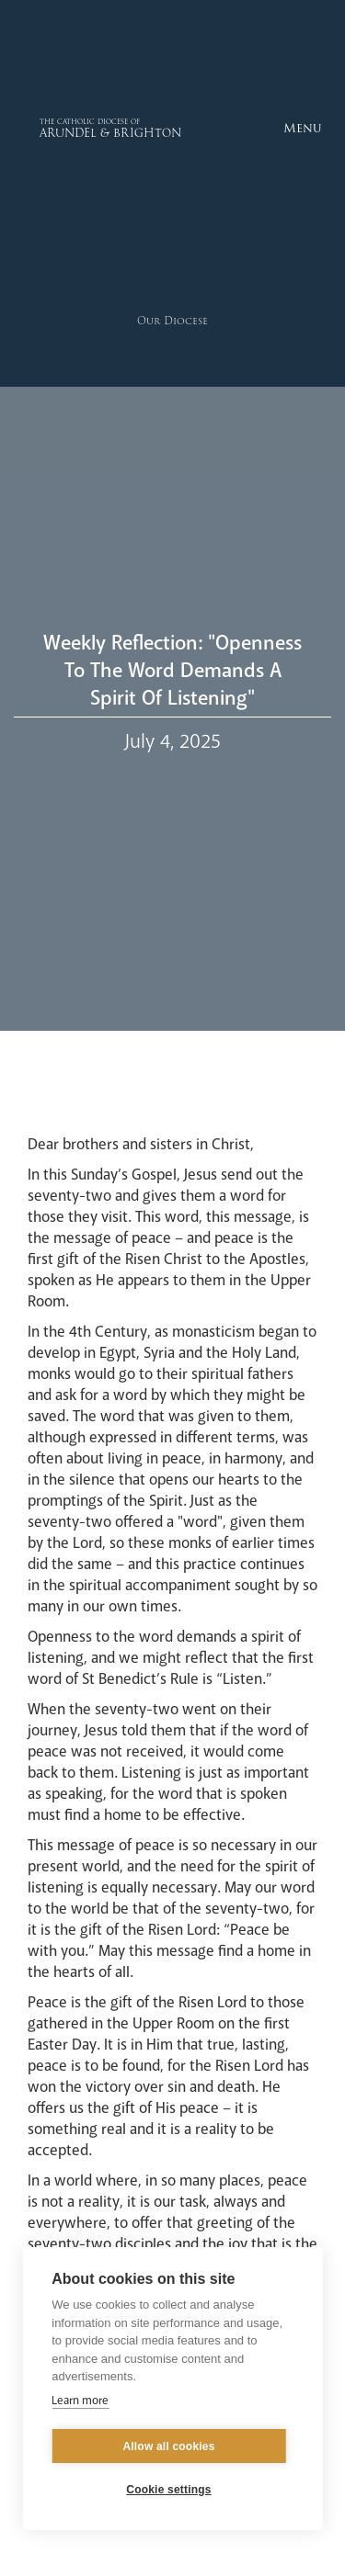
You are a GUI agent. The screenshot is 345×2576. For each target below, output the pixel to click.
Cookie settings (168, 2489)
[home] (71, 129)
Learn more (80, 2400)
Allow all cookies (168, 2446)
